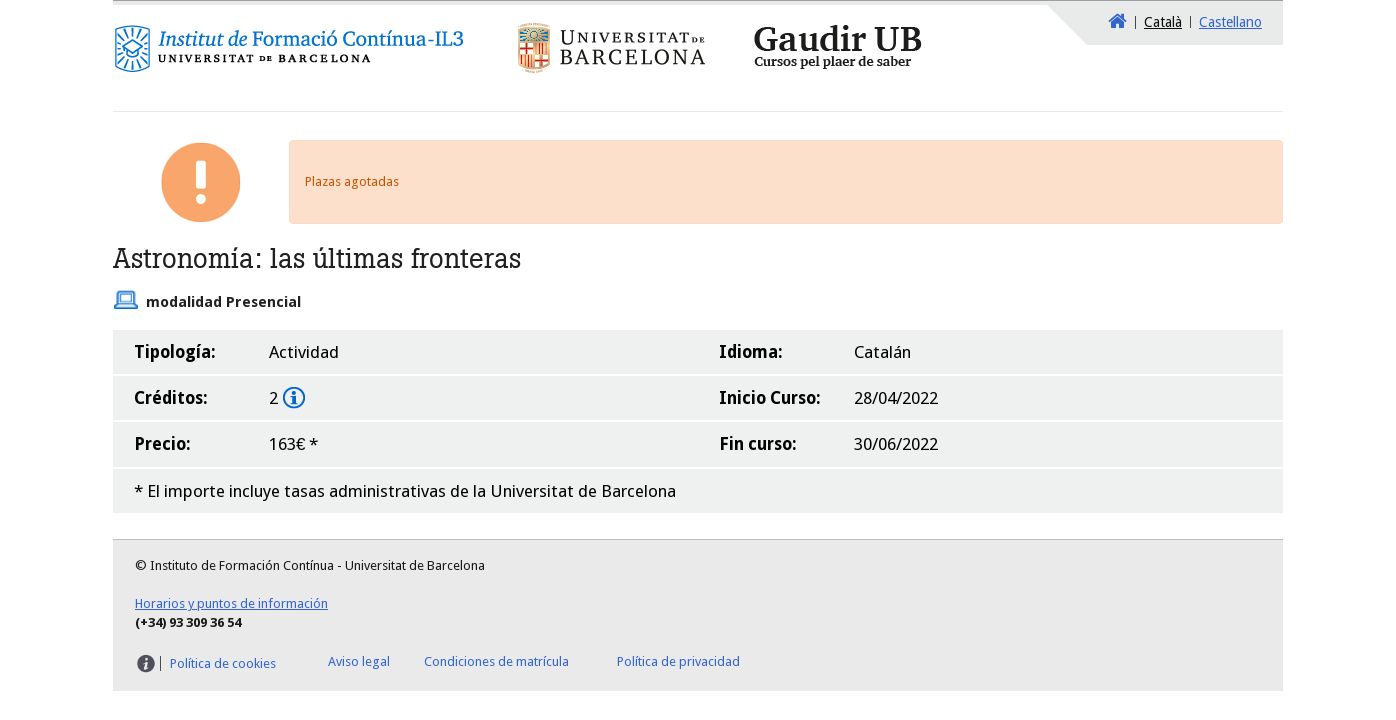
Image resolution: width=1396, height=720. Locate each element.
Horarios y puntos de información (231, 603)
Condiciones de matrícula (496, 661)
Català (1163, 22)
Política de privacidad (678, 661)
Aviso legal (359, 661)
